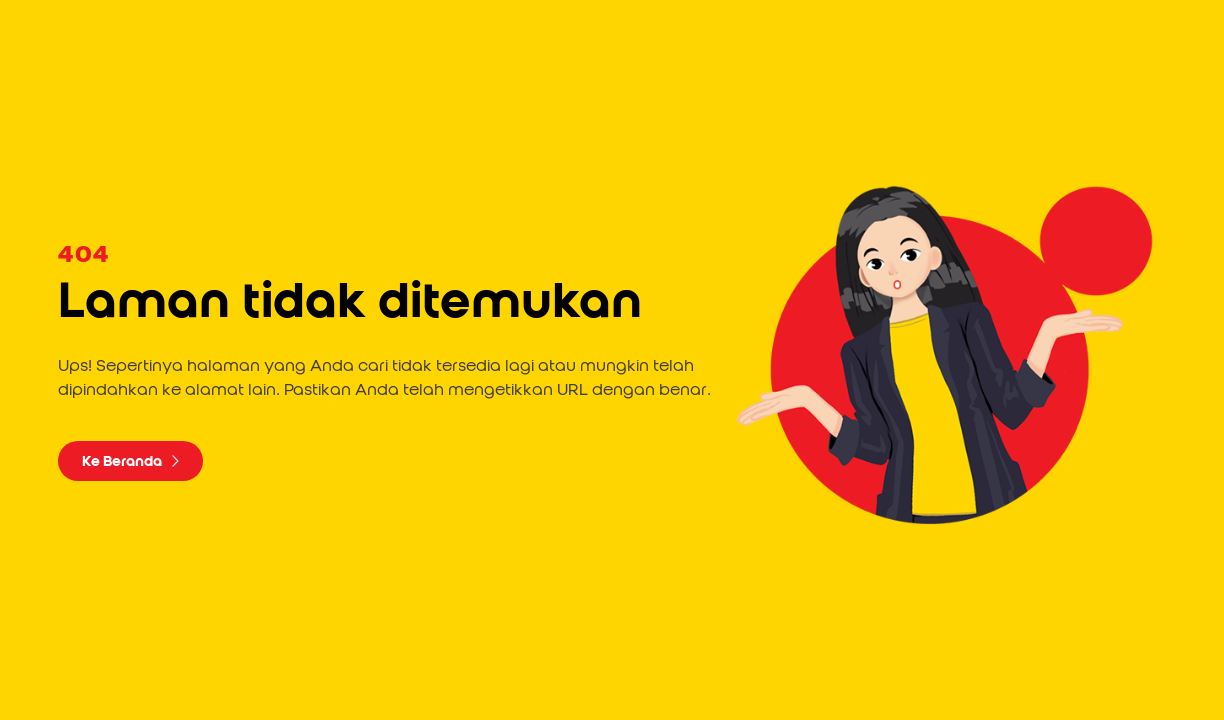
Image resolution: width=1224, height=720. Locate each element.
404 (83, 255)
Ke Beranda (130, 461)
